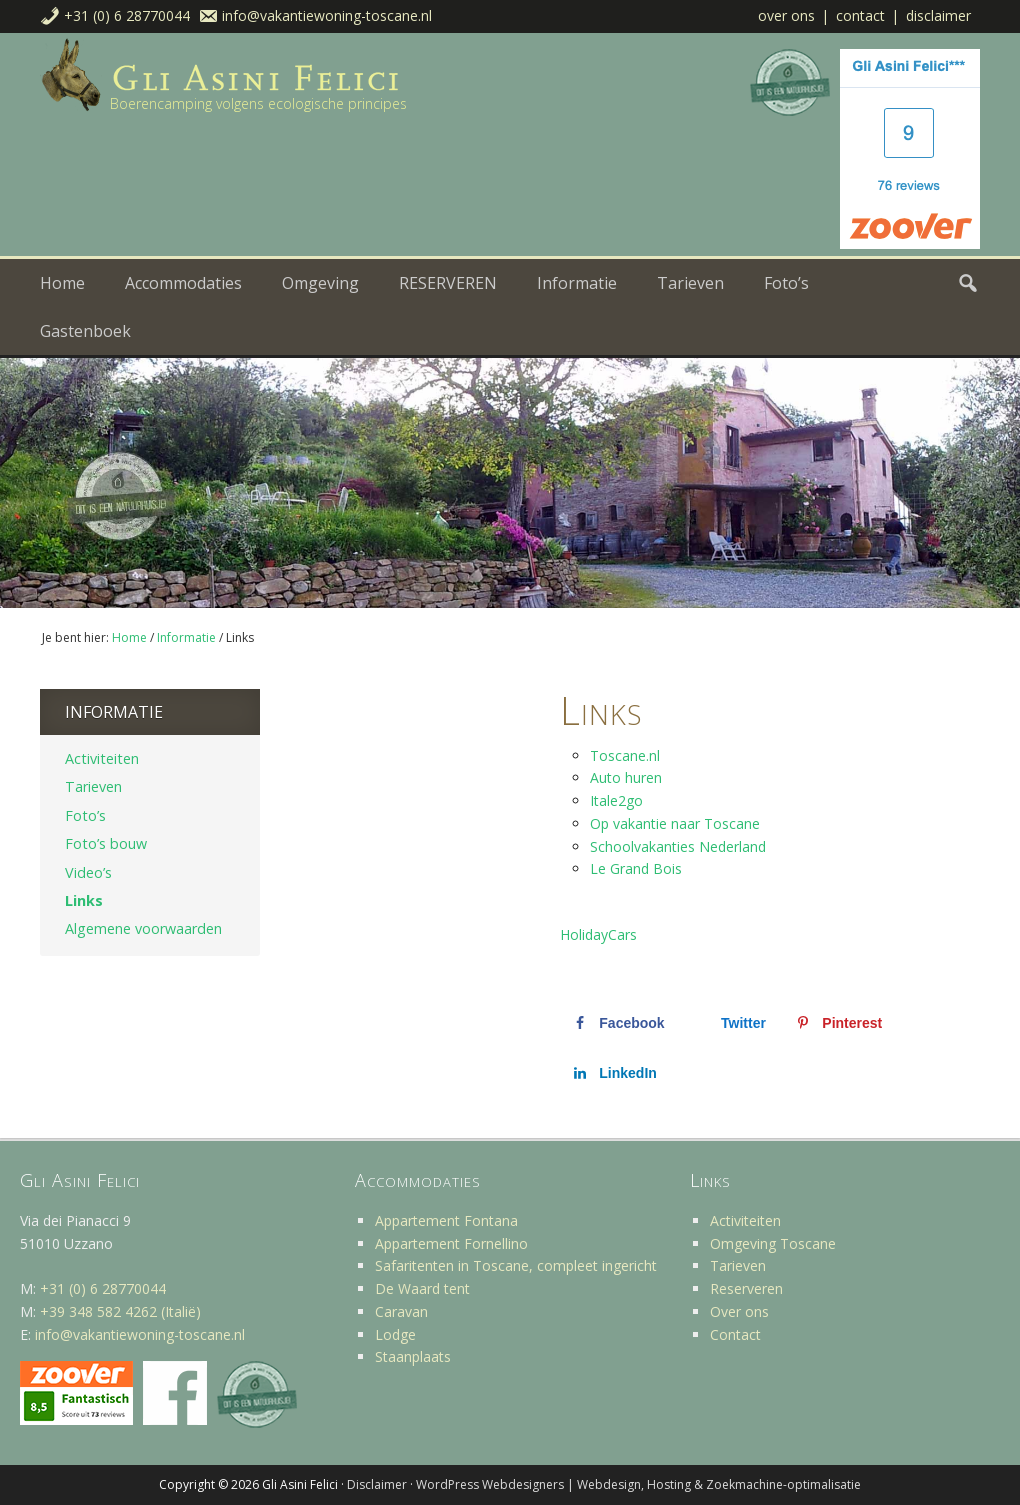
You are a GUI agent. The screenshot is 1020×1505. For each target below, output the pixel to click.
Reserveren (746, 1288)
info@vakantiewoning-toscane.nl (327, 15)
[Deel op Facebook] (616, 1023)
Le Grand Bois (636, 868)
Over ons (786, 15)
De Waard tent (422, 1288)
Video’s (88, 872)
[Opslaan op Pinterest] (837, 1023)
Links (84, 900)
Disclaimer (938, 15)
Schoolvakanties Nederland (678, 846)
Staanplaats (413, 1356)
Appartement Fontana (446, 1220)
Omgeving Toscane (773, 1243)
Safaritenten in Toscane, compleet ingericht (516, 1265)
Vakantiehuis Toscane (240, 78)
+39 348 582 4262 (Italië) (120, 1311)
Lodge (395, 1334)
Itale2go (616, 800)
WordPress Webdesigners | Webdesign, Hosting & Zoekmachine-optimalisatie (638, 1484)
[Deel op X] (728, 1023)
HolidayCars (598, 934)
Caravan (401, 1311)
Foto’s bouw (106, 843)
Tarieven (93, 786)
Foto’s (85, 815)
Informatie (114, 712)
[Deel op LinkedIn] (613, 1073)
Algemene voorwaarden (143, 928)
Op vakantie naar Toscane (675, 823)
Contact (860, 15)
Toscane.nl (625, 755)
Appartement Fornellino (451, 1243)
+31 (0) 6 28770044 (127, 15)
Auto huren (626, 777)
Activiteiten (102, 758)
